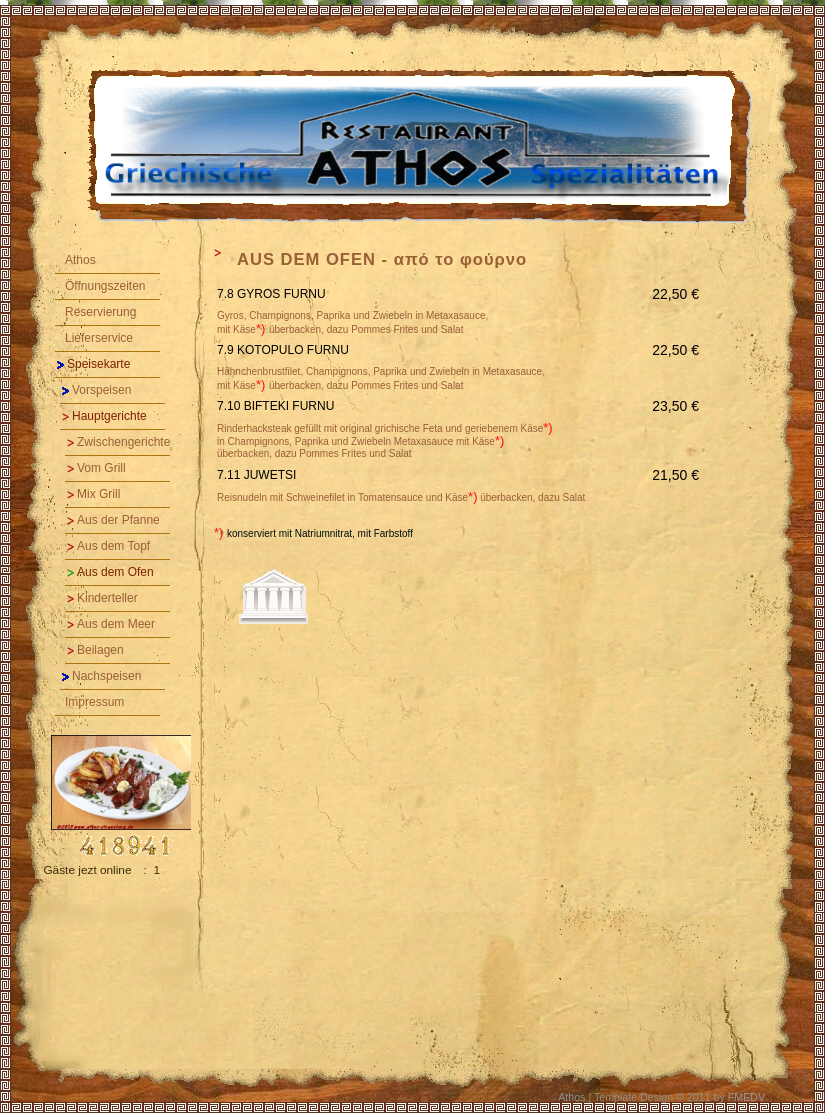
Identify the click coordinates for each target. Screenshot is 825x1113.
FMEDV (746, 1097)
